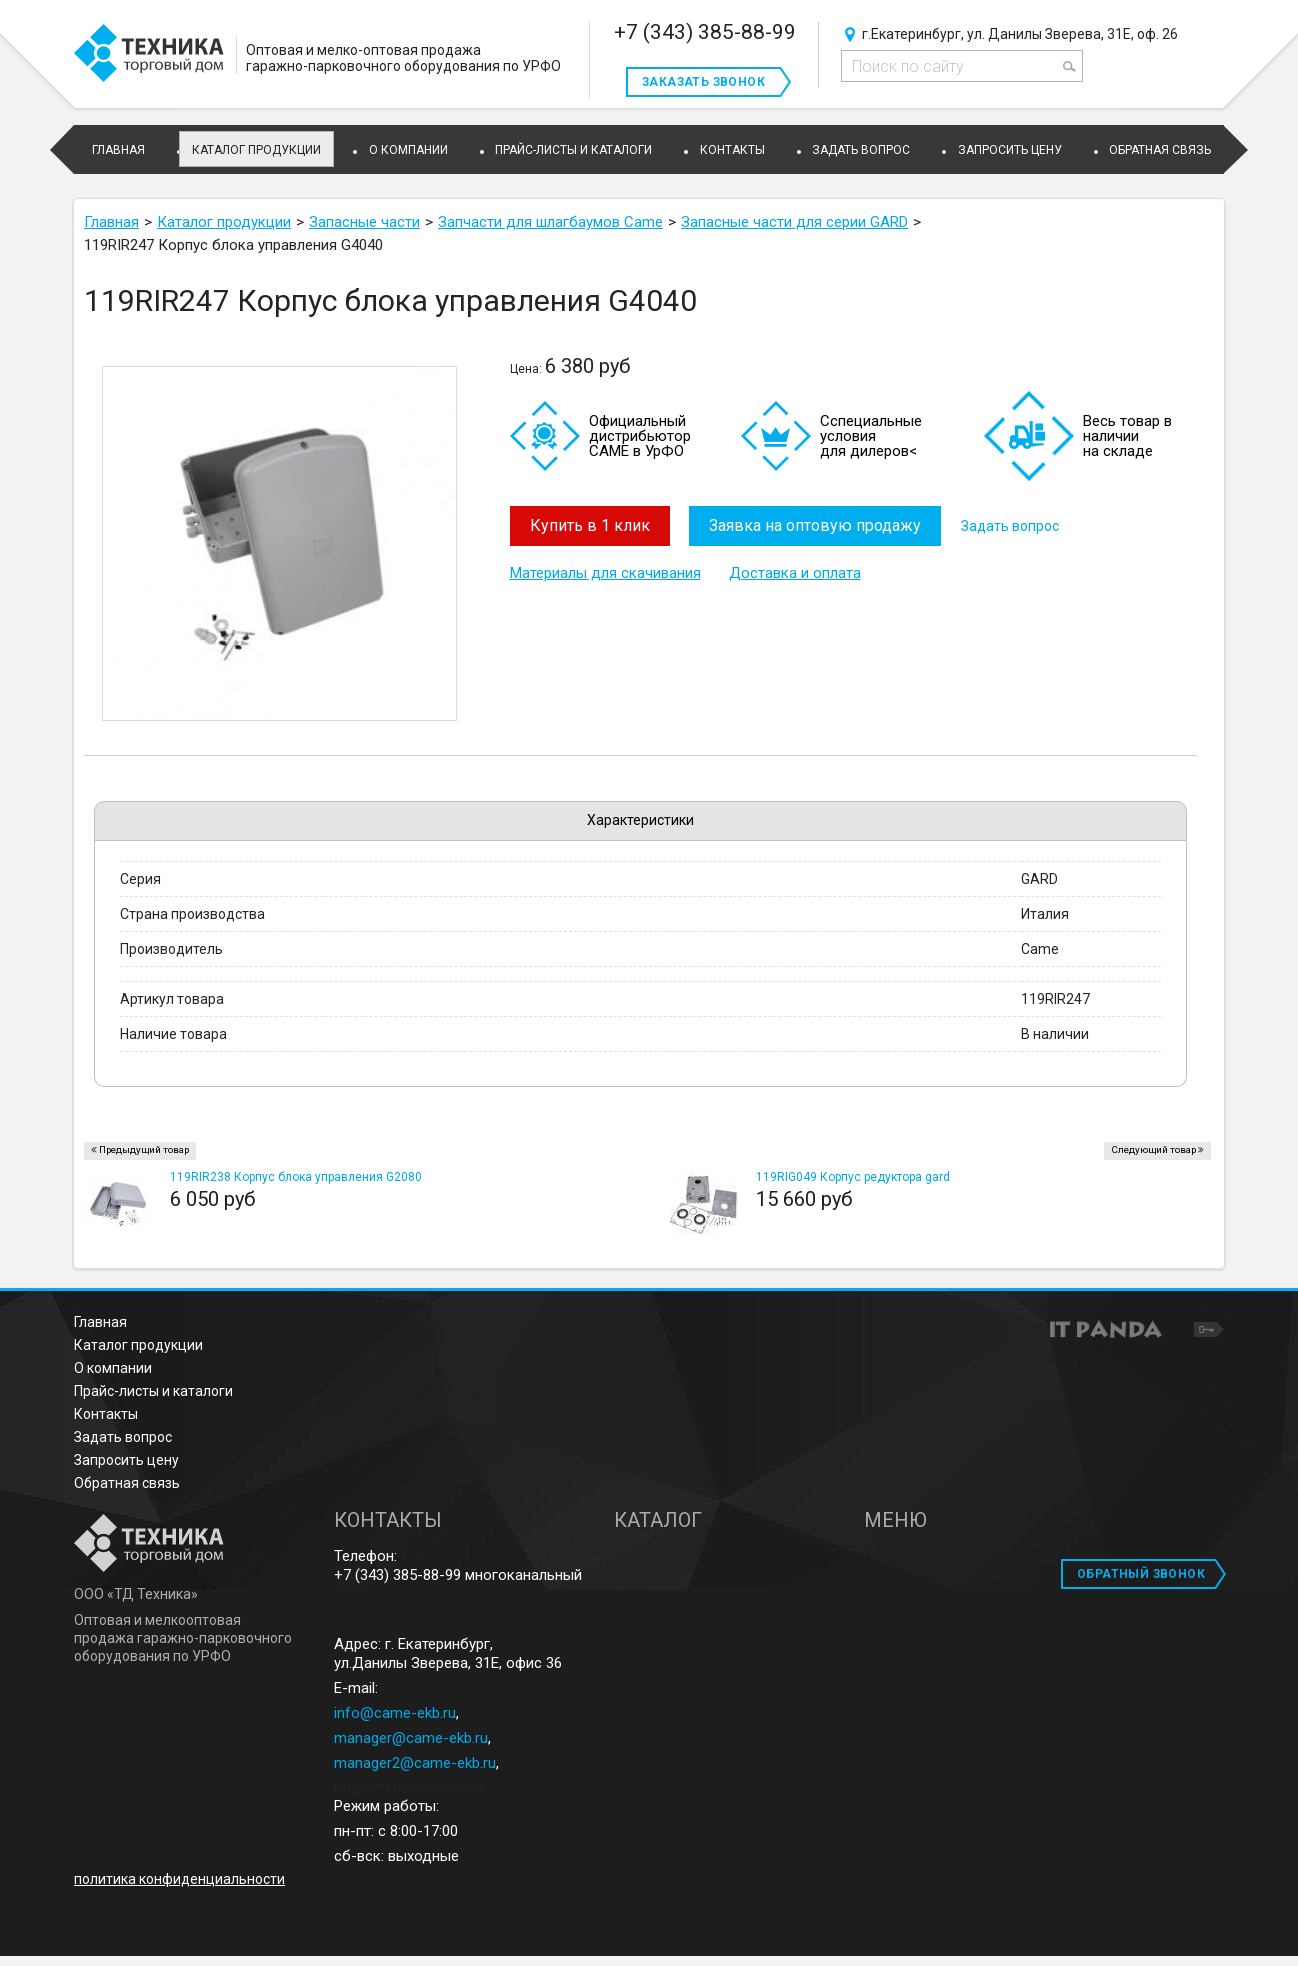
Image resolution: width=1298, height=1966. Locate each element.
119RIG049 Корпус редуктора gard (853, 1177)
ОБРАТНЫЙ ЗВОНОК (1141, 1574)
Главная (100, 1322)
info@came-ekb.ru (395, 1713)
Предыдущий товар (144, 1149)
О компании (113, 1368)
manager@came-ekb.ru (411, 1738)
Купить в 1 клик (590, 525)
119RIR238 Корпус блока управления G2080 (296, 1177)
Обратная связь (127, 1483)
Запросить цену (126, 1460)
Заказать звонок (703, 82)
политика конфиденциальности (179, 1879)
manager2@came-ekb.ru (415, 1763)
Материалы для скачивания (605, 573)
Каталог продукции (256, 150)
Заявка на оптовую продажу (816, 525)
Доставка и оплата (795, 573)
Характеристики (640, 820)
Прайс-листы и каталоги (153, 1391)
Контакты (106, 1414)
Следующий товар (1153, 1149)
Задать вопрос (1011, 526)
